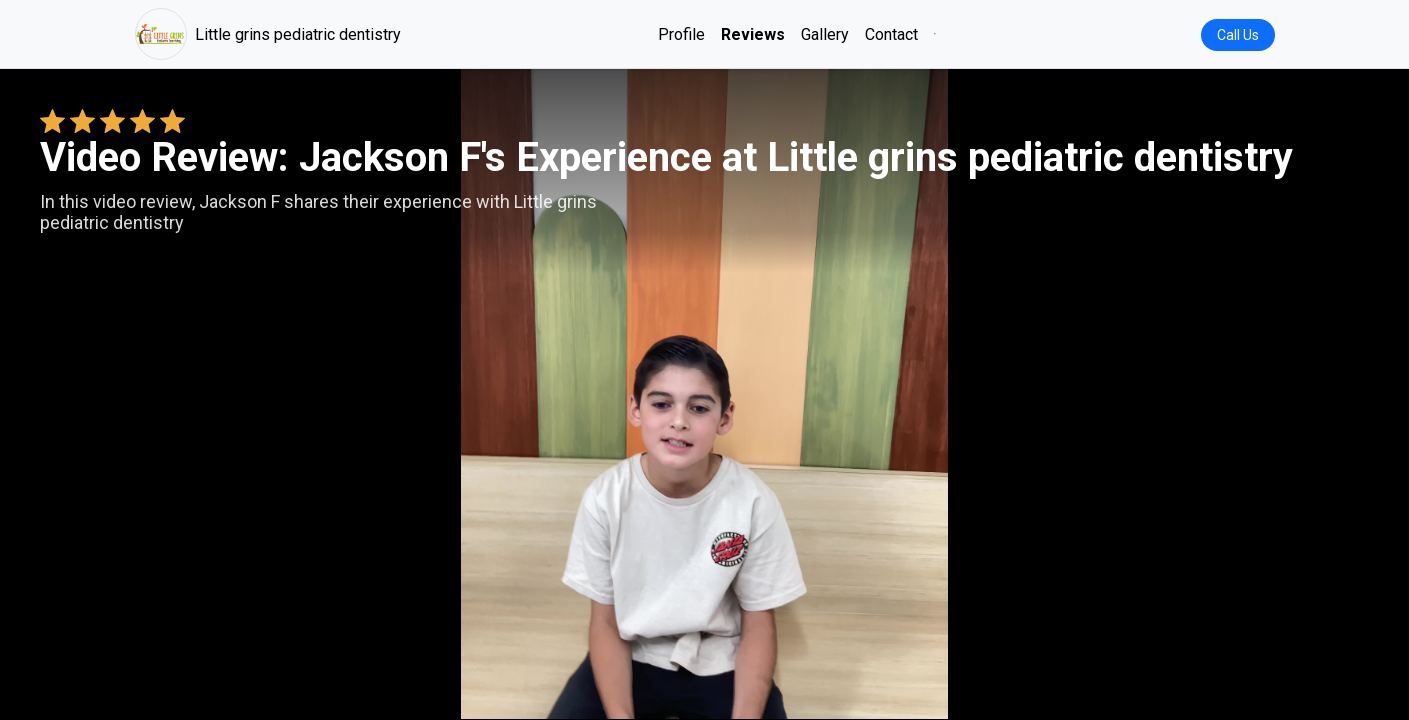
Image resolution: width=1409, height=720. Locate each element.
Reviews (753, 34)
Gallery (825, 34)
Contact (891, 34)
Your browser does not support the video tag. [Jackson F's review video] (705, 394)
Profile (681, 34)
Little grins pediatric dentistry (268, 34)
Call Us (1238, 35)
